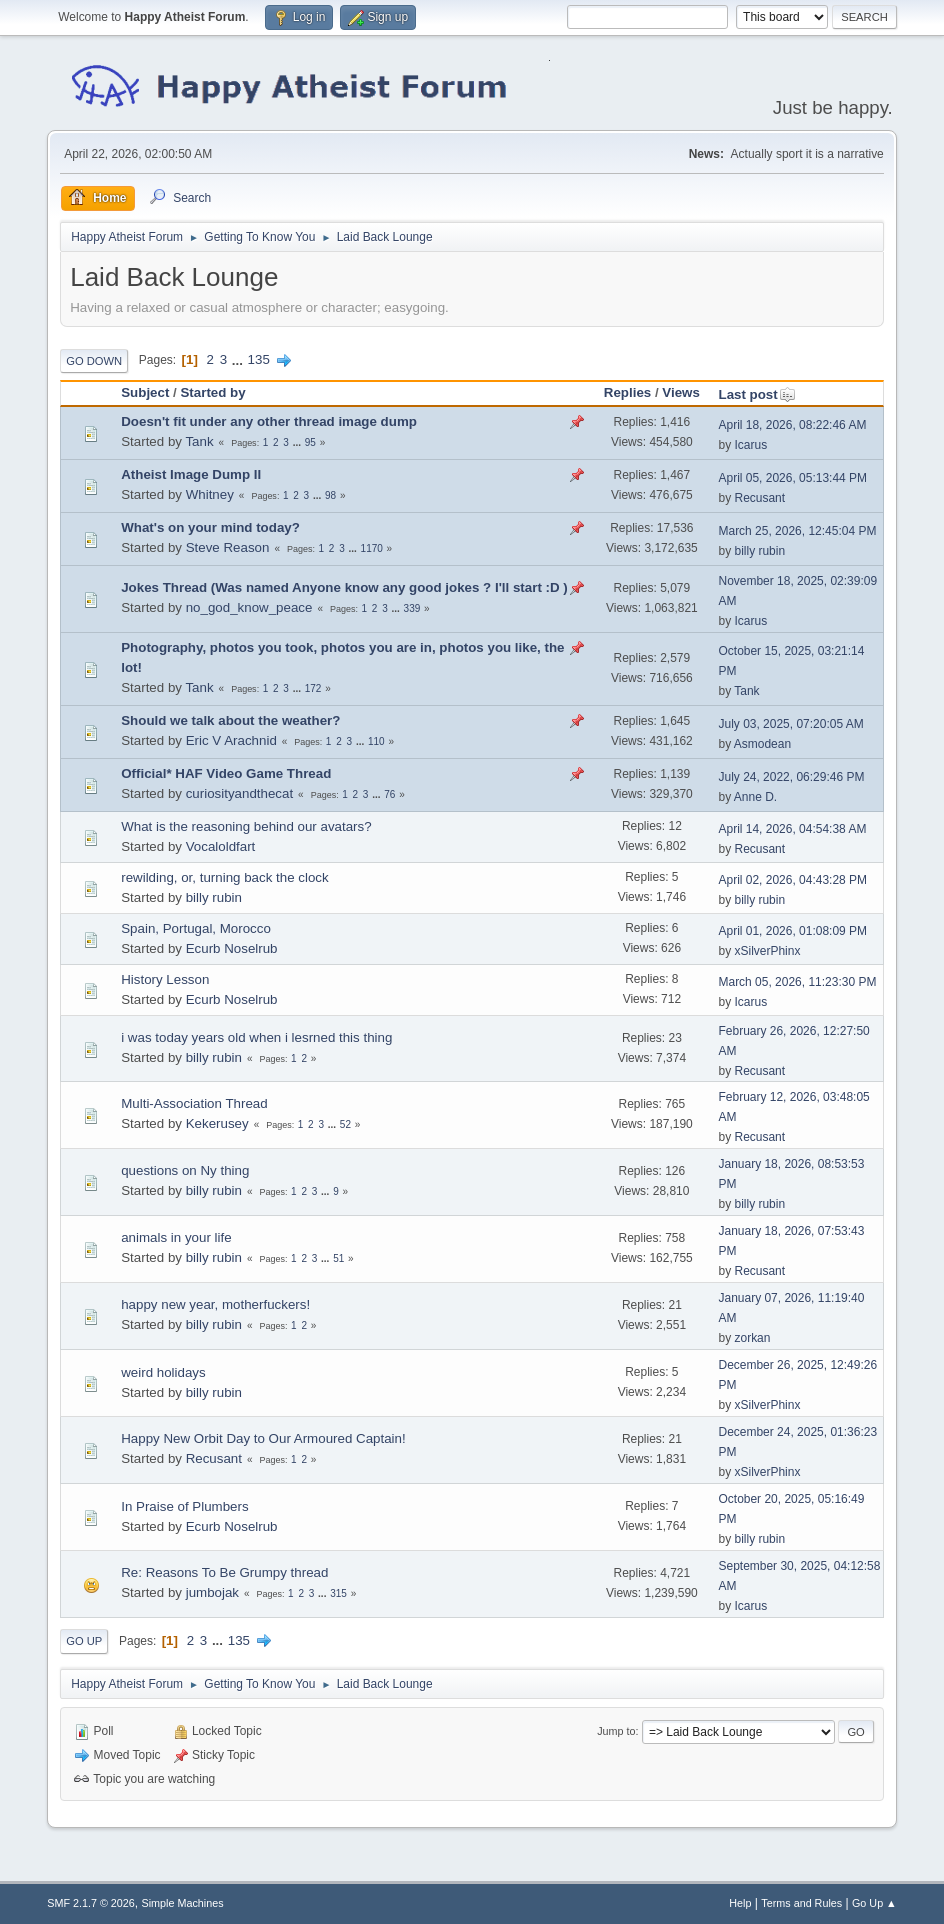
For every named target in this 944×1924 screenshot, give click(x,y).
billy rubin (759, 551)
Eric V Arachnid (231, 740)
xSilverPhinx (767, 951)
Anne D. (755, 797)
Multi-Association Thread (194, 1103)
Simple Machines (183, 1903)
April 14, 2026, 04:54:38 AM (792, 829)
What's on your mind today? (210, 527)
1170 (372, 548)
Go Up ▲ (874, 1903)
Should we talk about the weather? (230, 720)
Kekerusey (217, 1123)
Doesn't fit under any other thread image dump (269, 421)
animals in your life (176, 1237)
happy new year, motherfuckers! (215, 1304)
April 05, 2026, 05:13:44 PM (792, 478)
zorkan (752, 1338)
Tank (199, 441)
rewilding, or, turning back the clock (224, 877)
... (239, 359)
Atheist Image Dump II (191, 474)
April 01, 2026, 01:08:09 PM (792, 931)
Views (681, 392)
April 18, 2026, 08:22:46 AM (792, 425)
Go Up (84, 1641)
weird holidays (163, 1372)
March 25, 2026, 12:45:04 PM (797, 531)
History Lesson (165, 979)
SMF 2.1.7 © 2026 (91, 1903)
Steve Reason (228, 547)
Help (740, 1903)
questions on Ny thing (185, 1170)
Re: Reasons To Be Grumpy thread (224, 1572)
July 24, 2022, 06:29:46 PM (791, 777)
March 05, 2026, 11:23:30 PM (797, 982)
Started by (212, 392)
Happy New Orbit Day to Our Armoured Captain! (263, 1438)
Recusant (759, 498)
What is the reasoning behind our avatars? (246, 826)
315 (338, 1593)
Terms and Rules (801, 1903)
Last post (756, 394)
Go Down (94, 361)
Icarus (750, 445)
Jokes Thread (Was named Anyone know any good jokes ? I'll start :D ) (344, 587)
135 (259, 359)
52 (345, 1124)
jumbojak (212, 1592)
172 (313, 688)
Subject (145, 392)
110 (376, 741)
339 (412, 608)
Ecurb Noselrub (232, 948)
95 (310, 442)
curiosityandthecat (239, 793)
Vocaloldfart (221, 846)
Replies (627, 392)
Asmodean (762, 744)
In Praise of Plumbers (184, 1506)
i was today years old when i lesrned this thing (256, 1037)
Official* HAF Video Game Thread (226, 773)
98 (330, 495)
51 (338, 1258)
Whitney (210, 494)
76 (389, 794)
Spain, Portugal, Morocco (196, 928)
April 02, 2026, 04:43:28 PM (792, 880)
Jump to (616, 1731)
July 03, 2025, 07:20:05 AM (790, 724)
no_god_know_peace (249, 607)
